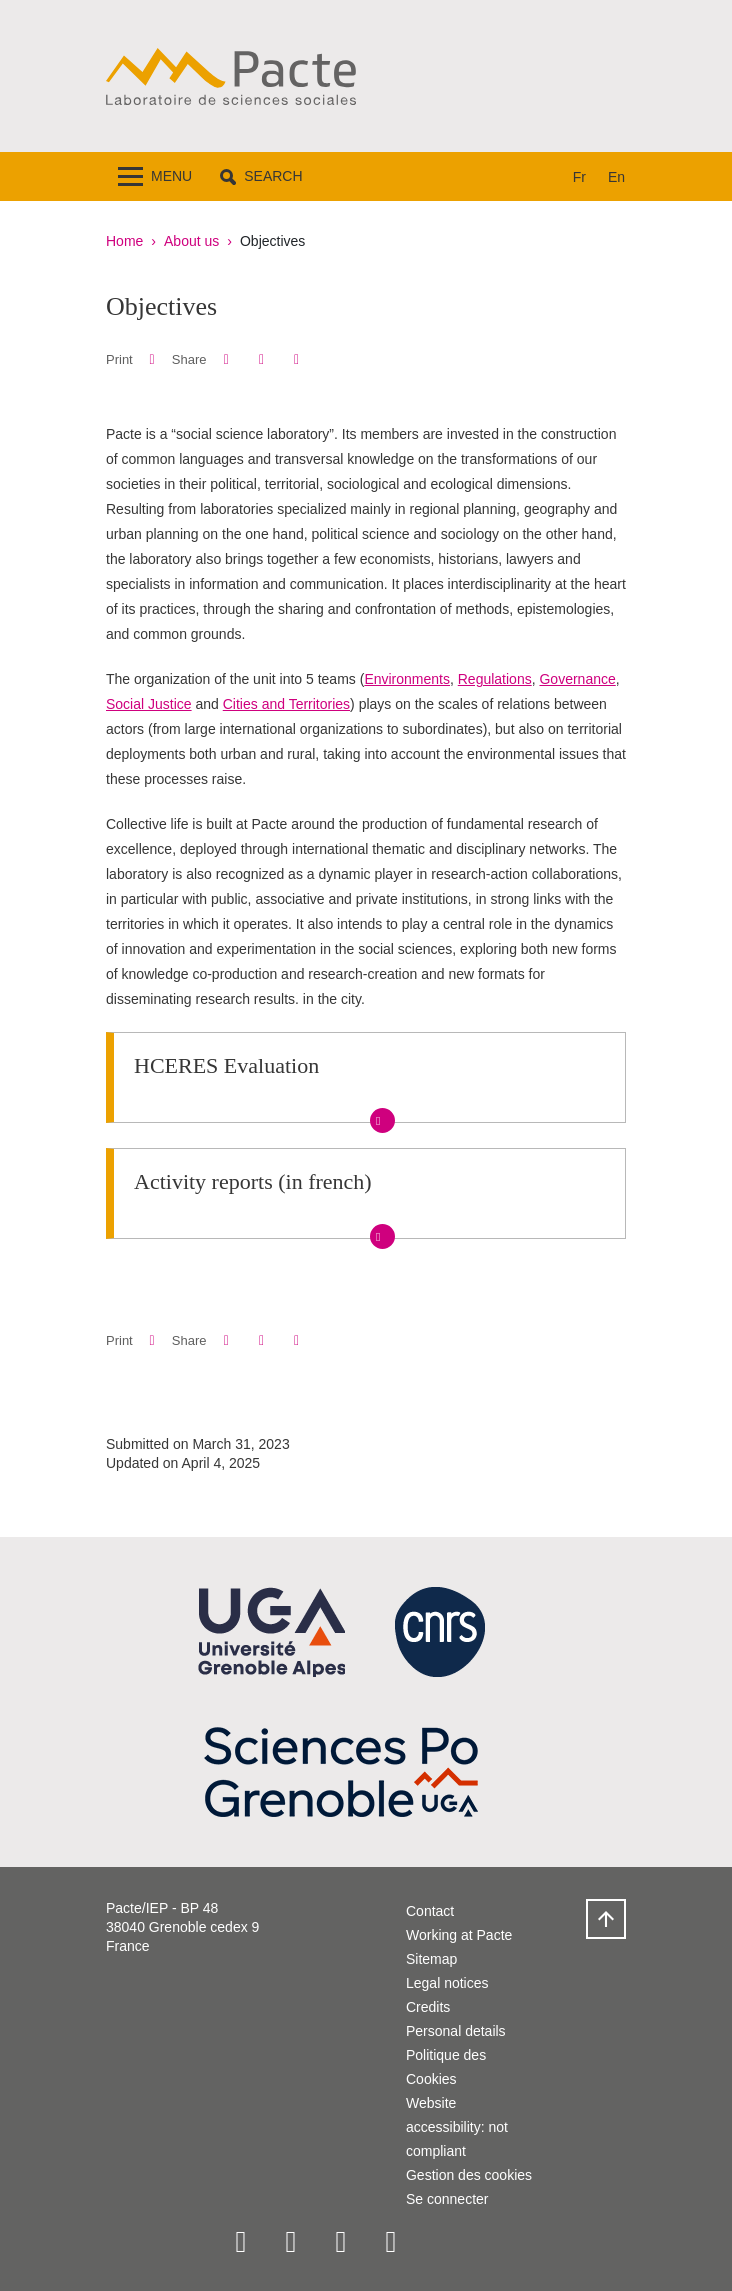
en (616, 177)
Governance (577, 679)
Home (124, 241)
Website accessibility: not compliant (457, 2127)
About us (191, 241)
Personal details (456, 2031)
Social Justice (149, 704)
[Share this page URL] (296, 359)
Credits (428, 2007)
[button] (261, 176)
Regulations (495, 679)
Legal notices (447, 1983)
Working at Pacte (459, 1935)
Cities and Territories (286, 704)
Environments (407, 679)
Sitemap (431, 1959)
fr (579, 177)
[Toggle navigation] (155, 176)
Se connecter (447, 2199)
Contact (430, 1911)
